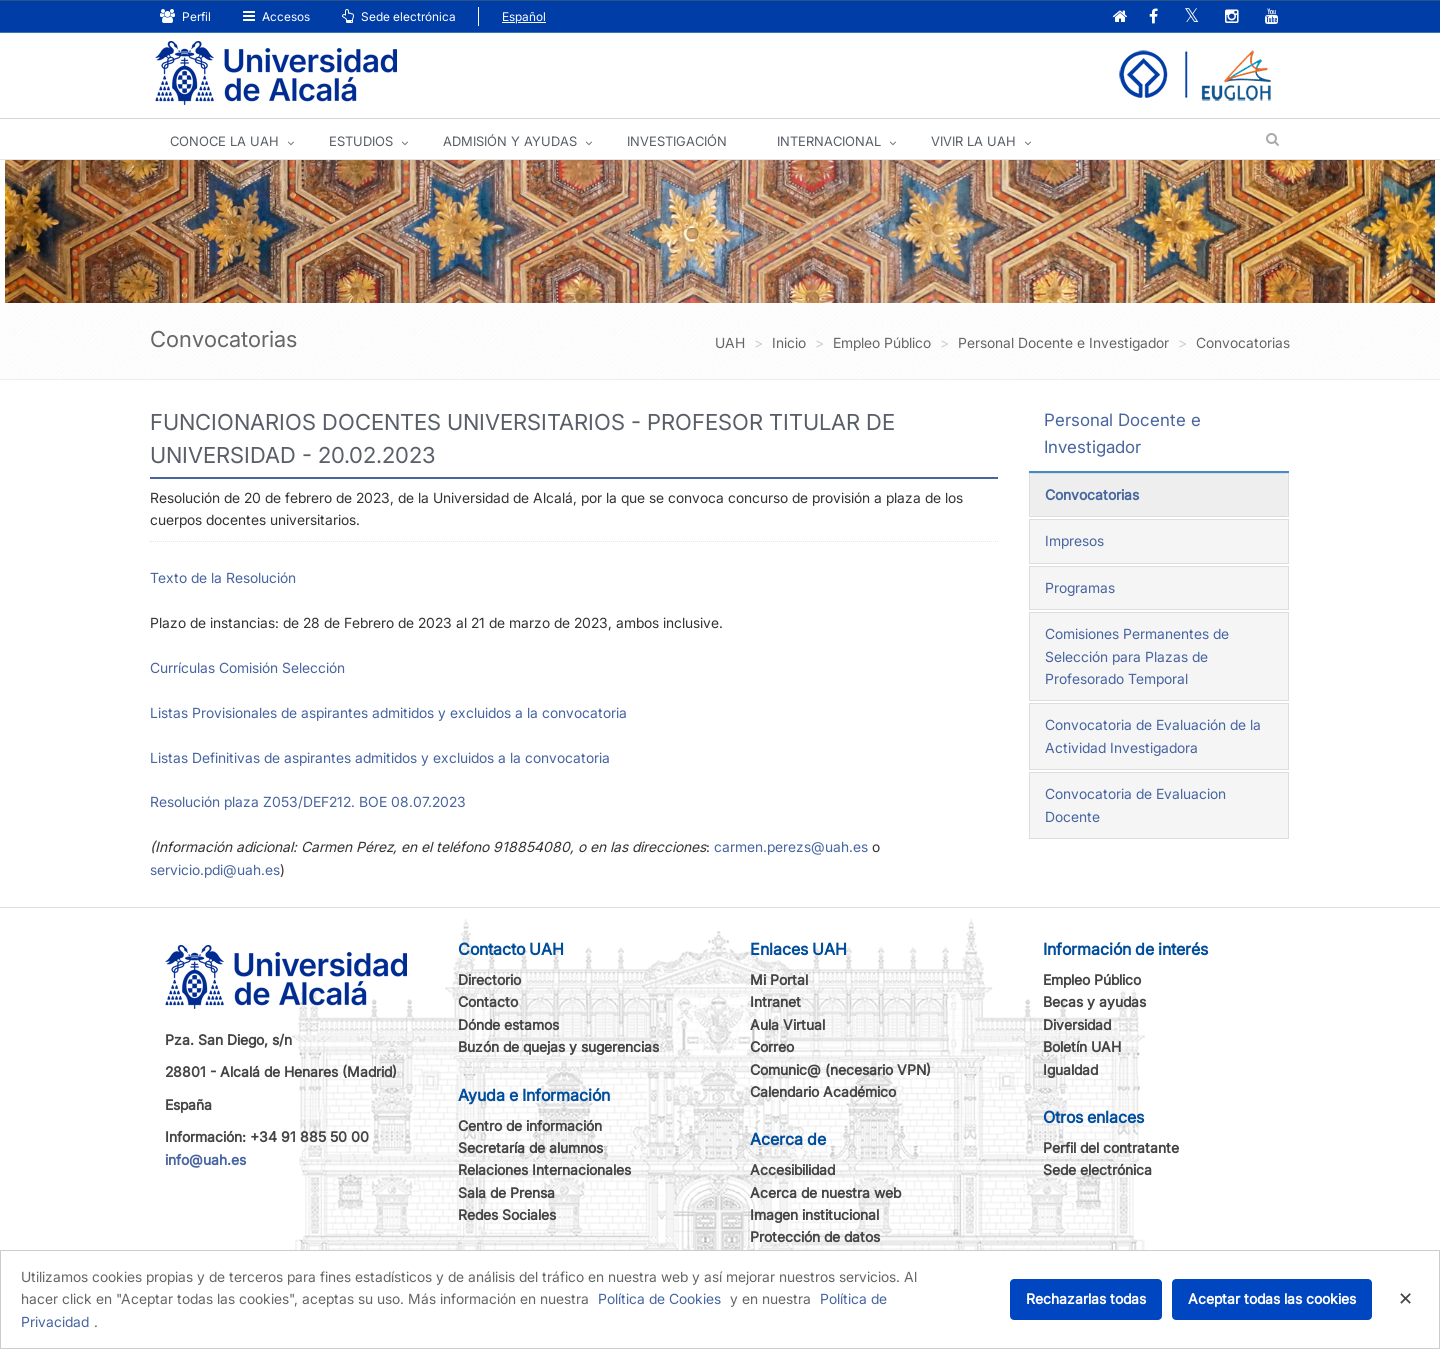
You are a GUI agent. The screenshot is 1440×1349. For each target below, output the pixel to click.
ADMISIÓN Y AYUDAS (510, 141)
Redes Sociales (507, 1214)
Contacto (488, 1001)
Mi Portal (779, 979)
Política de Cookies (659, 1298)
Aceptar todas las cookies (1272, 1298)
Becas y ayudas (1094, 1001)
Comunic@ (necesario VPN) (840, 1069)
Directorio (489, 979)
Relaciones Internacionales (544, 1169)
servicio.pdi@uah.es (215, 869)
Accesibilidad (792, 1169)
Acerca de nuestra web (825, 1192)
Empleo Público (1092, 979)
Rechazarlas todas (1086, 1298)
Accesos (276, 16)
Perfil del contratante (1111, 1147)
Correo (772, 1046)
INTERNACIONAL (829, 141)
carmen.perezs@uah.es (791, 846)
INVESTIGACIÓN (677, 141)
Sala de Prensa (506, 1192)
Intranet (775, 1001)
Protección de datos (815, 1236)
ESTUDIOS (361, 141)
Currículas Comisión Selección (247, 667)
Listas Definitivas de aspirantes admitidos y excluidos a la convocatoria (380, 757)
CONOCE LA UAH (224, 141)
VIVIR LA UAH (973, 141)
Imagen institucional (814, 1214)
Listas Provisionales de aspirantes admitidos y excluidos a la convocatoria (388, 712)
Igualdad (1070, 1069)
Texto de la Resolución (223, 577)
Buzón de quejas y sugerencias (558, 1046)
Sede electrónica (399, 16)
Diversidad (1077, 1024)
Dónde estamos (508, 1024)
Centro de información (530, 1125)
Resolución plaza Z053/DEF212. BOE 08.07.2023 (308, 801)
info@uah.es (205, 1159)
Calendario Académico (823, 1091)
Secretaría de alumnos (530, 1147)
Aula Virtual (787, 1024)
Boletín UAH (1082, 1046)
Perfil (185, 16)
